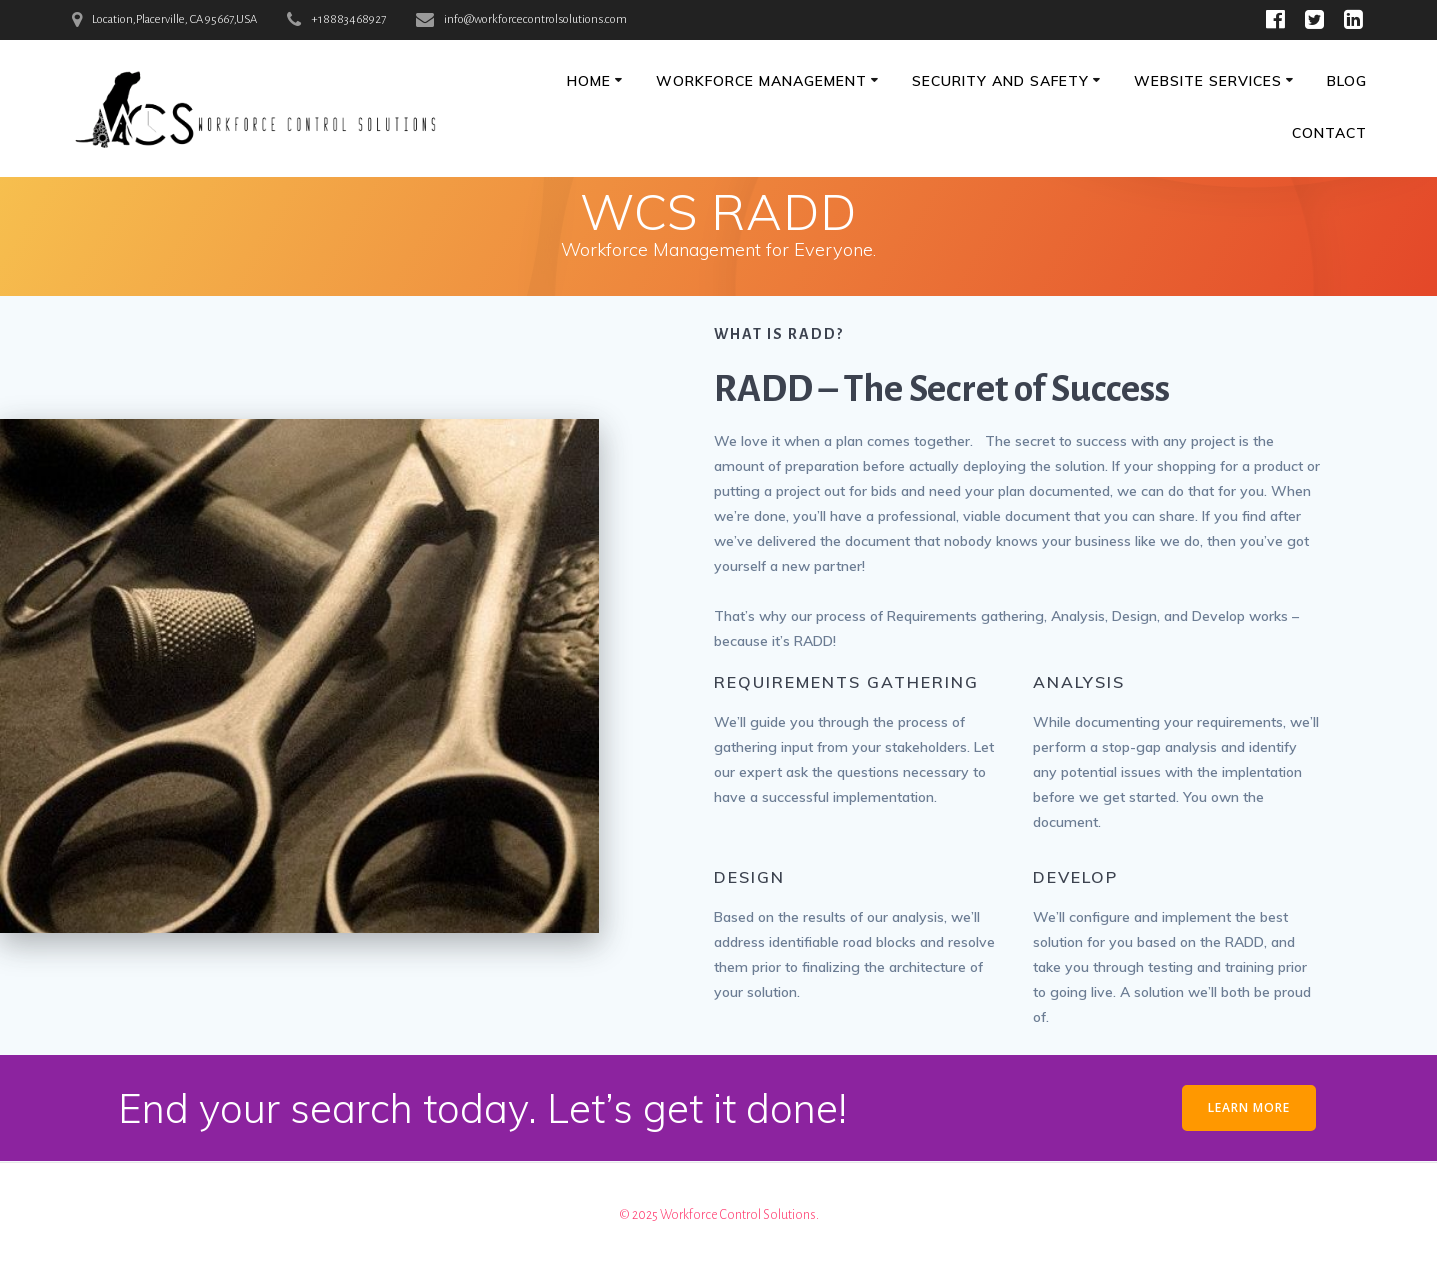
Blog (1347, 81)
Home (589, 81)
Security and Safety (1000, 81)
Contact (1329, 133)
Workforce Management (761, 81)
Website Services (1208, 81)
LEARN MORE (1249, 1107)
